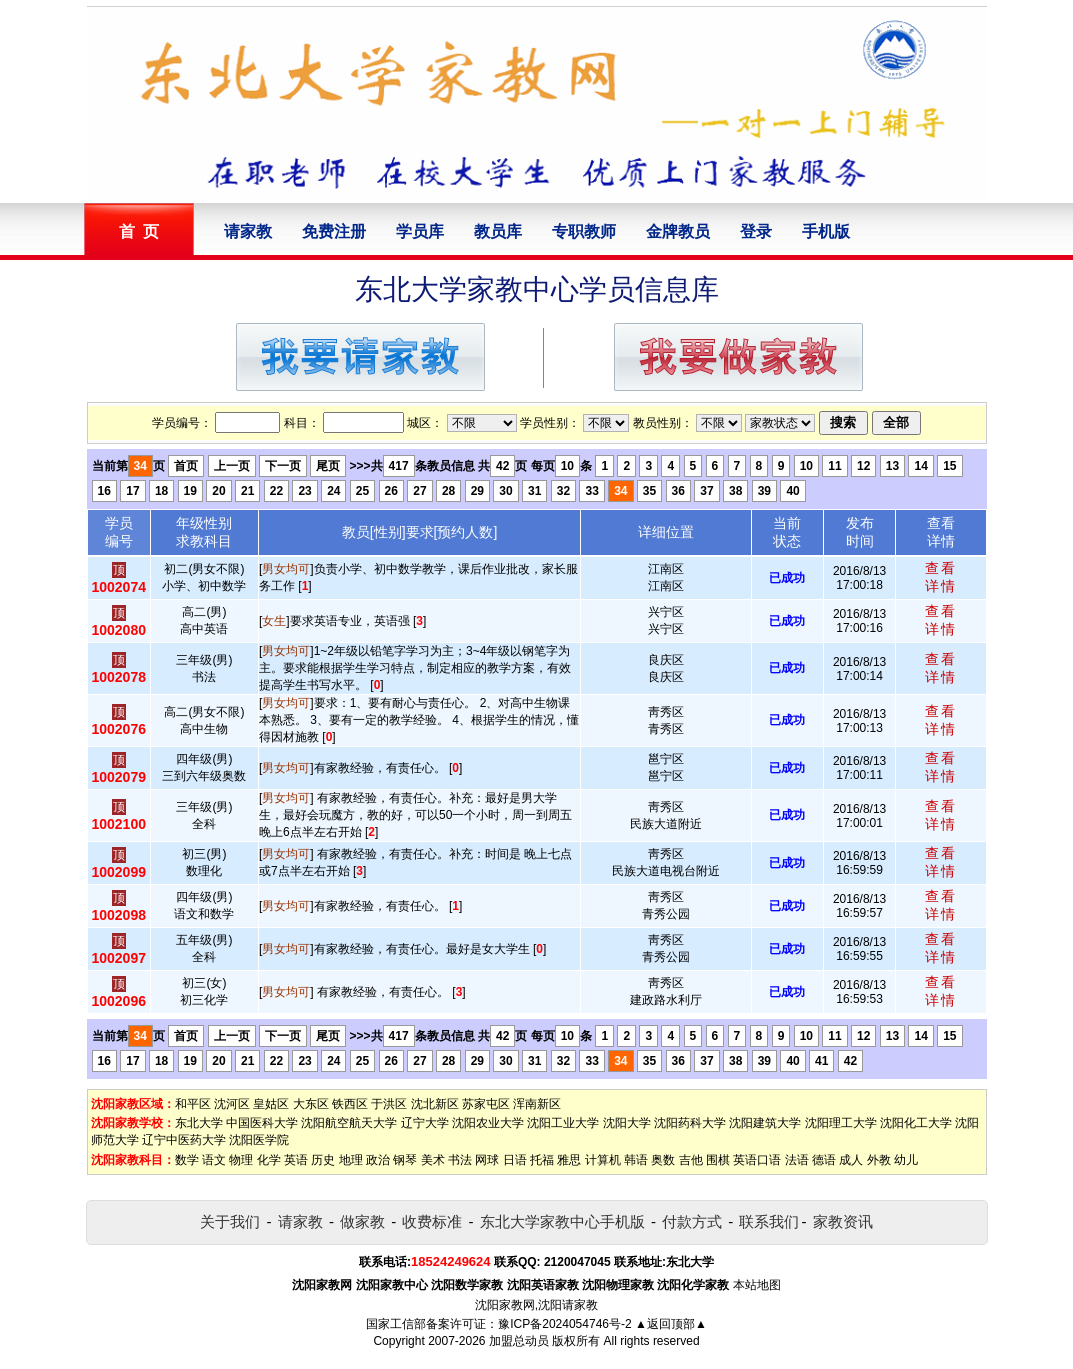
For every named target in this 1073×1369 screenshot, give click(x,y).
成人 (851, 1160)
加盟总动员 (519, 1341)
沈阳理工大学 (841, 1123)
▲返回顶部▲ (671, 1324)
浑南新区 (537, 1104)
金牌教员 (678, 231)
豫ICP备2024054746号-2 (564, 1324)
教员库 (498, 231)
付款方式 (692, 1221)
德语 (824, 1160)
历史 (323, 1160)
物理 (241, 1160)
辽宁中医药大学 (184, 1140)
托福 (542, 1160)
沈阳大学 (627, 1123)
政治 (378, 1160)
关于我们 (230, 1221)
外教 (879, 1160)
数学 (187, 1160)
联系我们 (769, 1221)
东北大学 (199, 1123)
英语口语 (757, 1160)
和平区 (193, 1104)
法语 (797, 1160)
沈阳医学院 (259, 1140)
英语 (296, 1160)
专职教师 (584, 231)
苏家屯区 (486, 1104)
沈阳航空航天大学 (349, 1123)
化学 (269, 1160)
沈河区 (232, 1104)
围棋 (718, 1160)
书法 (460, 1160)
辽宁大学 (425, 1123)
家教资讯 (843, 1221)
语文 (214, 1160)
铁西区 (350, 1104)
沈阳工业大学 (563, 1123)
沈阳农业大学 (488, 1123)
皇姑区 (271, 1104)
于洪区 (389, 1104)
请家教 (248, 231)
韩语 (636, 1160)
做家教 (362, 1221)
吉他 (691, 1160)
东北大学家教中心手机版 (562, 1221)
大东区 (311, 1104)
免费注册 (334, 231)
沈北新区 (435, 1104)
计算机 (603, 1160)
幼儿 (906, 1160)
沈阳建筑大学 (765, 1123)
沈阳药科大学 (690, 1123)
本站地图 (757, 1285)
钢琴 (405, 1160)
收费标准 (432, 1221)
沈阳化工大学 (916, 1123)
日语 (515, 1160)
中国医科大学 (262, 1123)
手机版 (826, 231)
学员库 (420, 231)
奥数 (663, 1160)
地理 (351, 1160)
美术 (433, 1160)
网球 (487, 1160)
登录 (756, 231)
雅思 (569, 1160)
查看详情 (941, 577)
